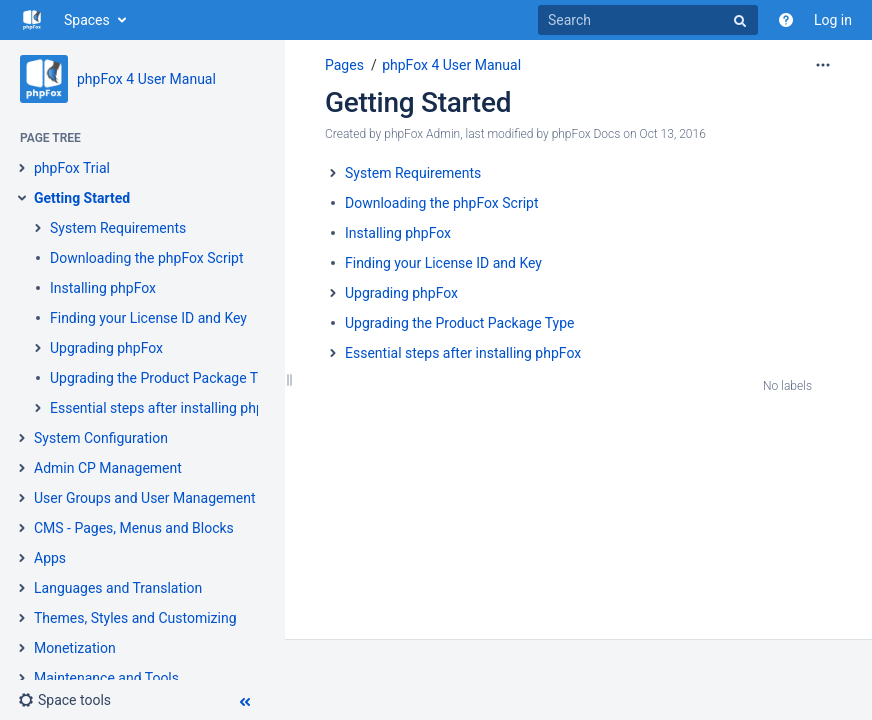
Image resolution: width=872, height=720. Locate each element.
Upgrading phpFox (106, 348)
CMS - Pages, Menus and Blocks (134, 528)
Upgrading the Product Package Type (165, 378)
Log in (833, 20)
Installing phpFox (103, 288)
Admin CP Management (108, 468)
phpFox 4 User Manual (146, 79)
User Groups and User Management (145, 498)
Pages (344, 65)
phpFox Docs (586, 134)
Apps (50, 558)
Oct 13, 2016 (673, 134)
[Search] (648, 20)
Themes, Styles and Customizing (135, 618)
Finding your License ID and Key (148, 318)
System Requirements (118, 228)
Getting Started (82, 198)
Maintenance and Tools (106, 678)
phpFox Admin (422, 134)
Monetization (75, 648)
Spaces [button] (87, 20)
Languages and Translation (118, 588)
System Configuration (101, 438)
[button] (64, 700)
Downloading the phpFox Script (147, 258)
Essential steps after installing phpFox (168, 408)
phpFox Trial (72, 168)
